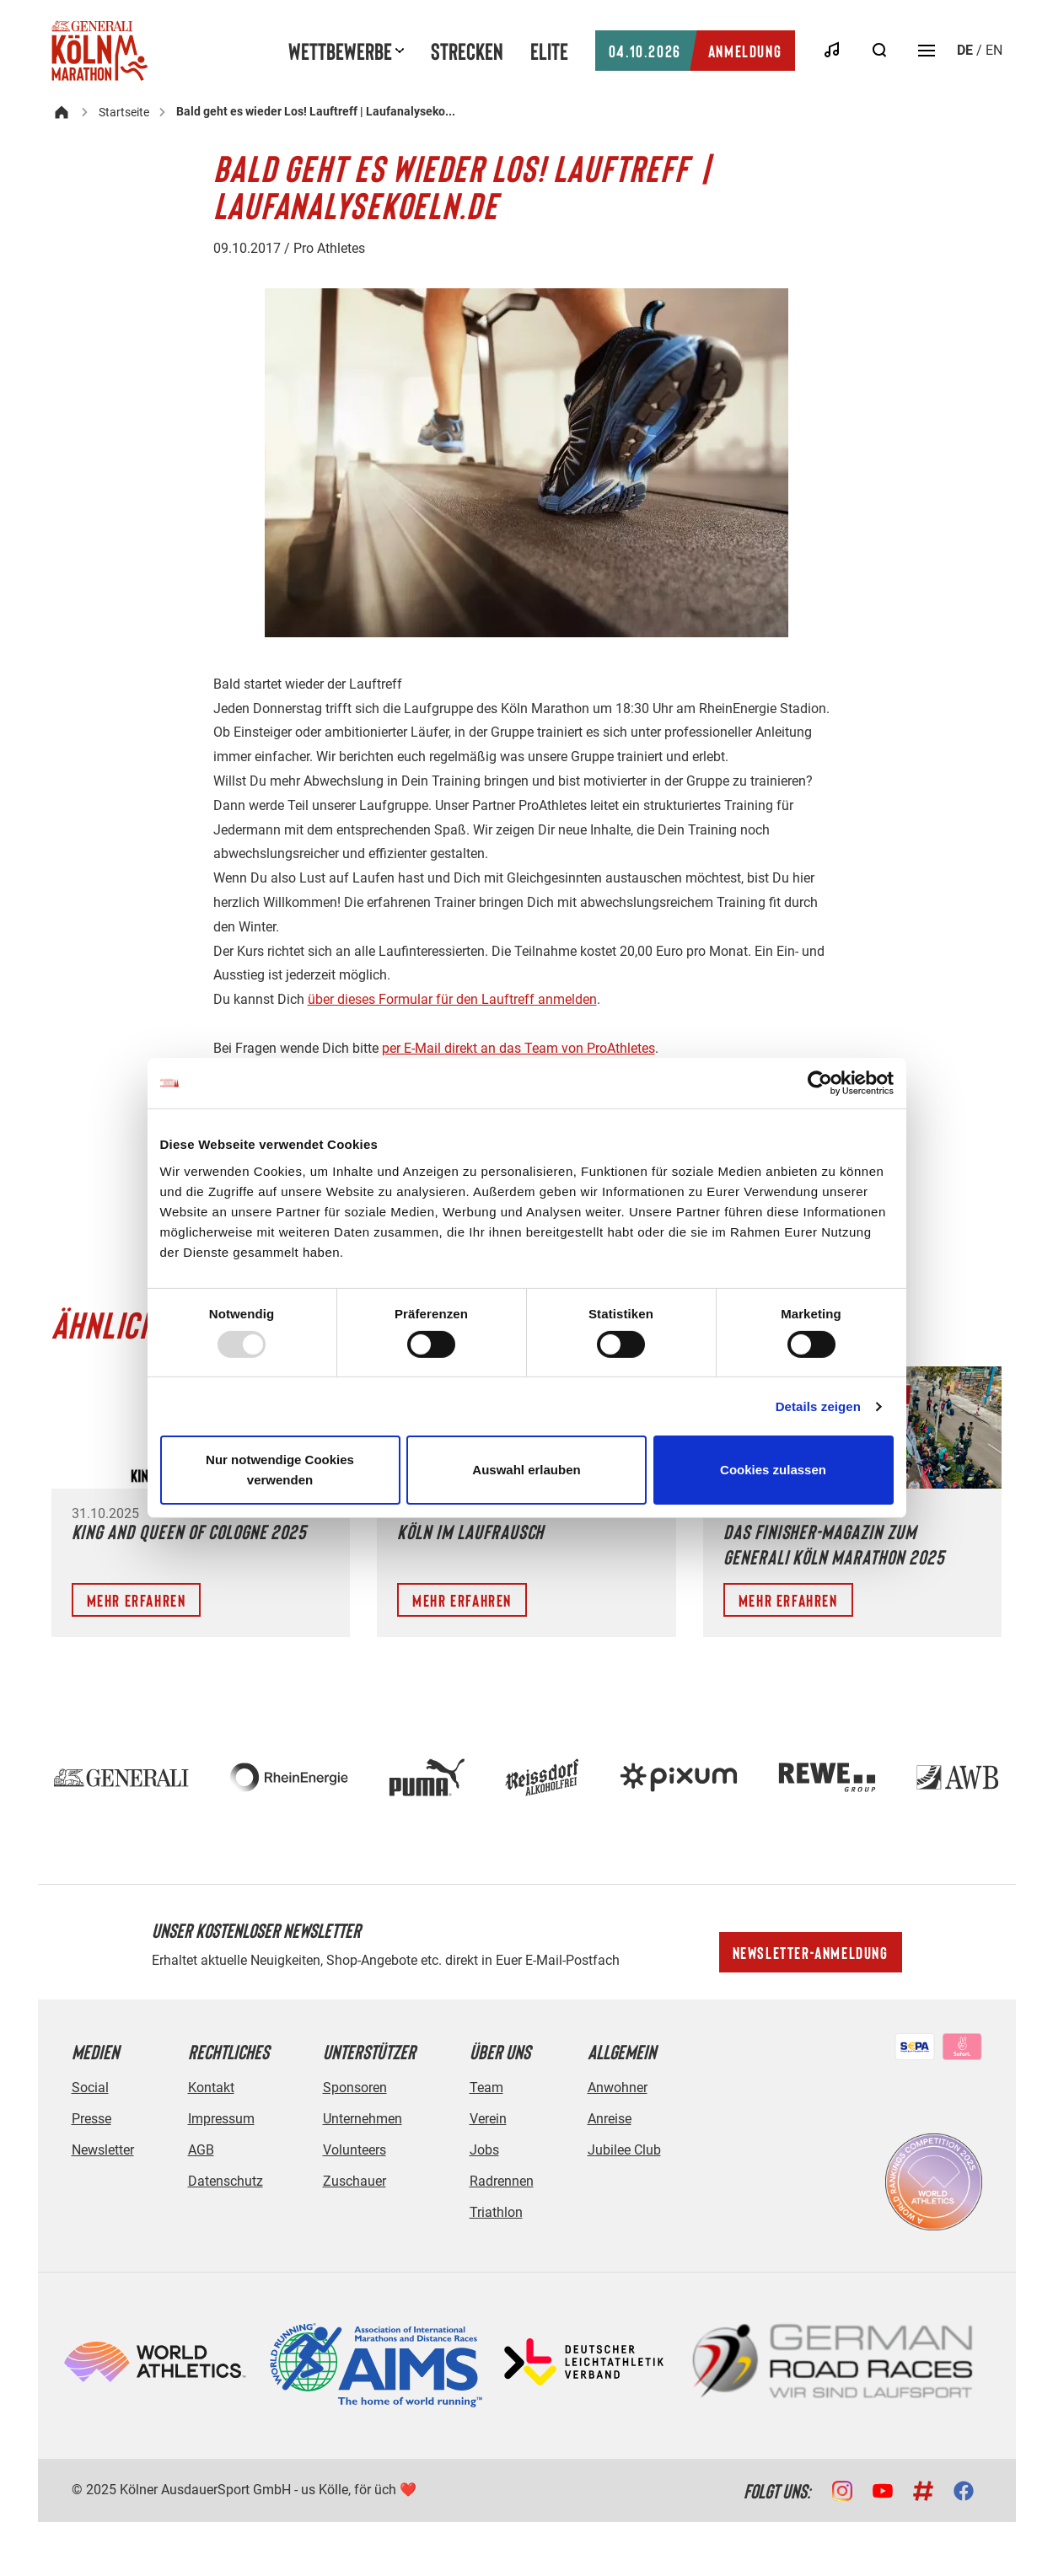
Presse (91, 2119)
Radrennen (502, 2181)
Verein (488, 2119)
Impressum (221, 2119)
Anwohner (617, 2088)
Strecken (467, 50)
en (994, 50)
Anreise (609, 2119)
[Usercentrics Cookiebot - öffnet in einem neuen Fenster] (820, 1083)
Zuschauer (354, 2181)
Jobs (484, 2150)
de (965, 50)
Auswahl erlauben (526, 1469)
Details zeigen (818, 1406)
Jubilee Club (624, 2150)
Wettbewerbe (340, 50)
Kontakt (211, 2088)
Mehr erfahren (136, 1600)
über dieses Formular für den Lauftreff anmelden (452, 999)
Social (90, 2088)
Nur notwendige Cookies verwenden (280, 1469)
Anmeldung (695, 50)
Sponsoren (355, 2088)
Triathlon (496, 2212)
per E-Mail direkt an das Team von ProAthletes (518, 1048)
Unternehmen (362, 2119)
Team (486, 2088)
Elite (549, 50)
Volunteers (354, 2150)
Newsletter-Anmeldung (811, 1952)
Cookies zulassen (773, 1469)
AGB (201, 2150)
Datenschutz (225, 2181)
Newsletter (103, 2150)
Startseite (124, 112)
